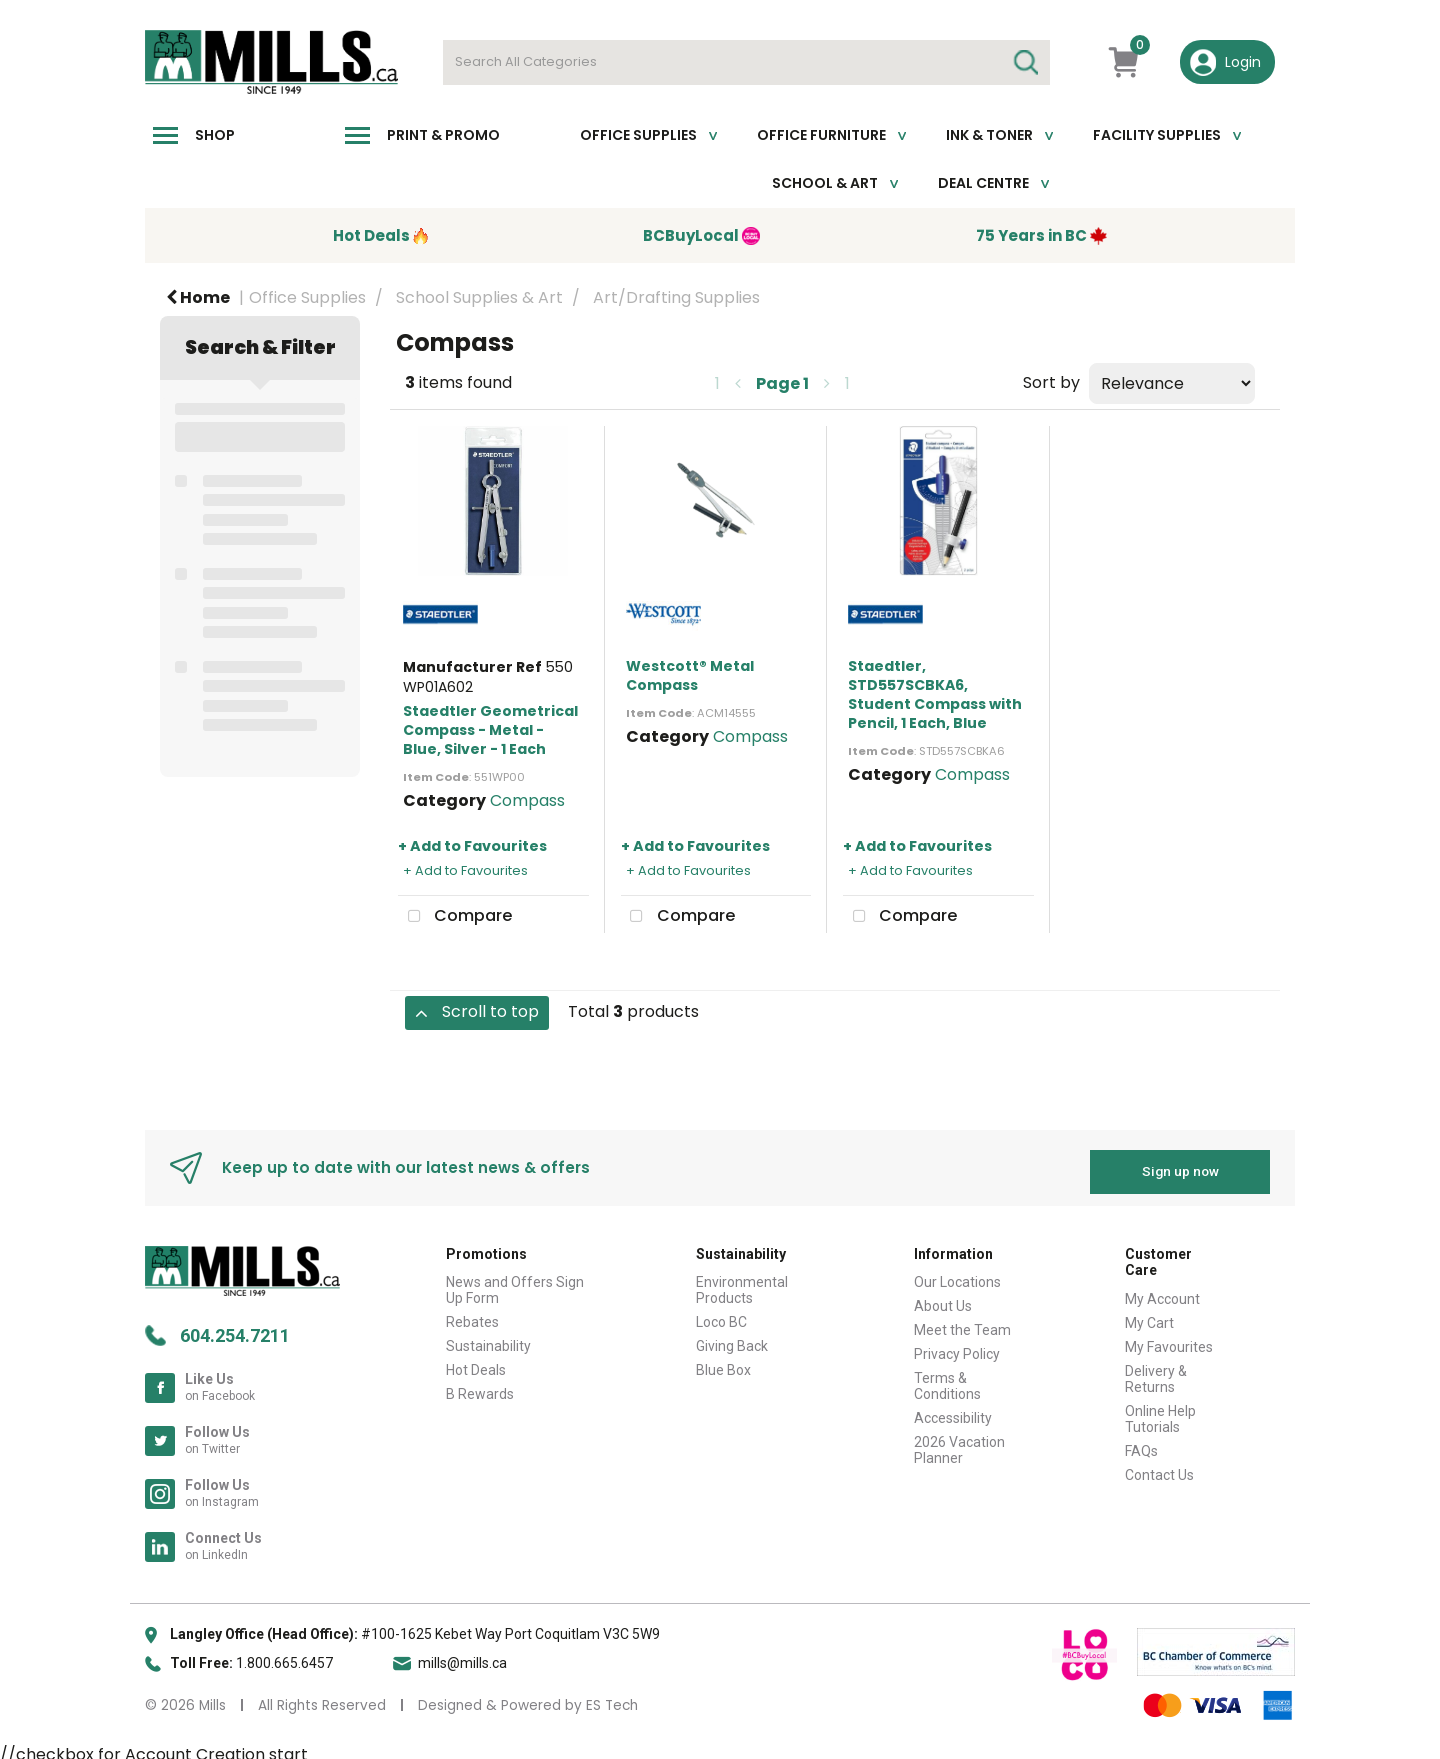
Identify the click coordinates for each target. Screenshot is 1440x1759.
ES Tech (612, 1696)
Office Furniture (821, 135)
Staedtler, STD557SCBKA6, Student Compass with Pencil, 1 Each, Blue (935, 695)
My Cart (1149, 1315)
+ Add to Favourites (472, 846)
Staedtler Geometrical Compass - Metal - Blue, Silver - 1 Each (490, 730)
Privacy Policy (957, 1346)
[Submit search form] (1025, 62)
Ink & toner (989, 135)
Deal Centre (983, 183)
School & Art (825, 183)
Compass (527, 800)
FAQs (1141, 1443)
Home (198, 297)
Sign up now (1180, 1163)
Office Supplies (638, 135)
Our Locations (957, 1274)
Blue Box (723, 1362)
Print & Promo (443, 135)
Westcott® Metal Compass (690, 675)
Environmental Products (742, 1282)
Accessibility (953, 1410)
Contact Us (1159, 1467)
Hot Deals (476, 1362)
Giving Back (732, 1338)
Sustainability (488, 1338)
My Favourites (1169, 1339)
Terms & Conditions (947, 1378)
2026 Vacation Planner (959, 1442)
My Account (1162, 1291)
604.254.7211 (235, 1326)
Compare (455, 917)
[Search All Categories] (746, 62)
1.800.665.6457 (284, 1654)
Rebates (472, 1314)
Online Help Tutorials (1160, 1411)
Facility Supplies (1157, 135)
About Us (943, 1298)
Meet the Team (962, 1322)
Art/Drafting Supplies (676, 297)
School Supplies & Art (479, 297)
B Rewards (480, 1386)
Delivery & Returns (1156, 1371)
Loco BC (721, 1314)
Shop (215, 135)
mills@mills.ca (462, 1654)
